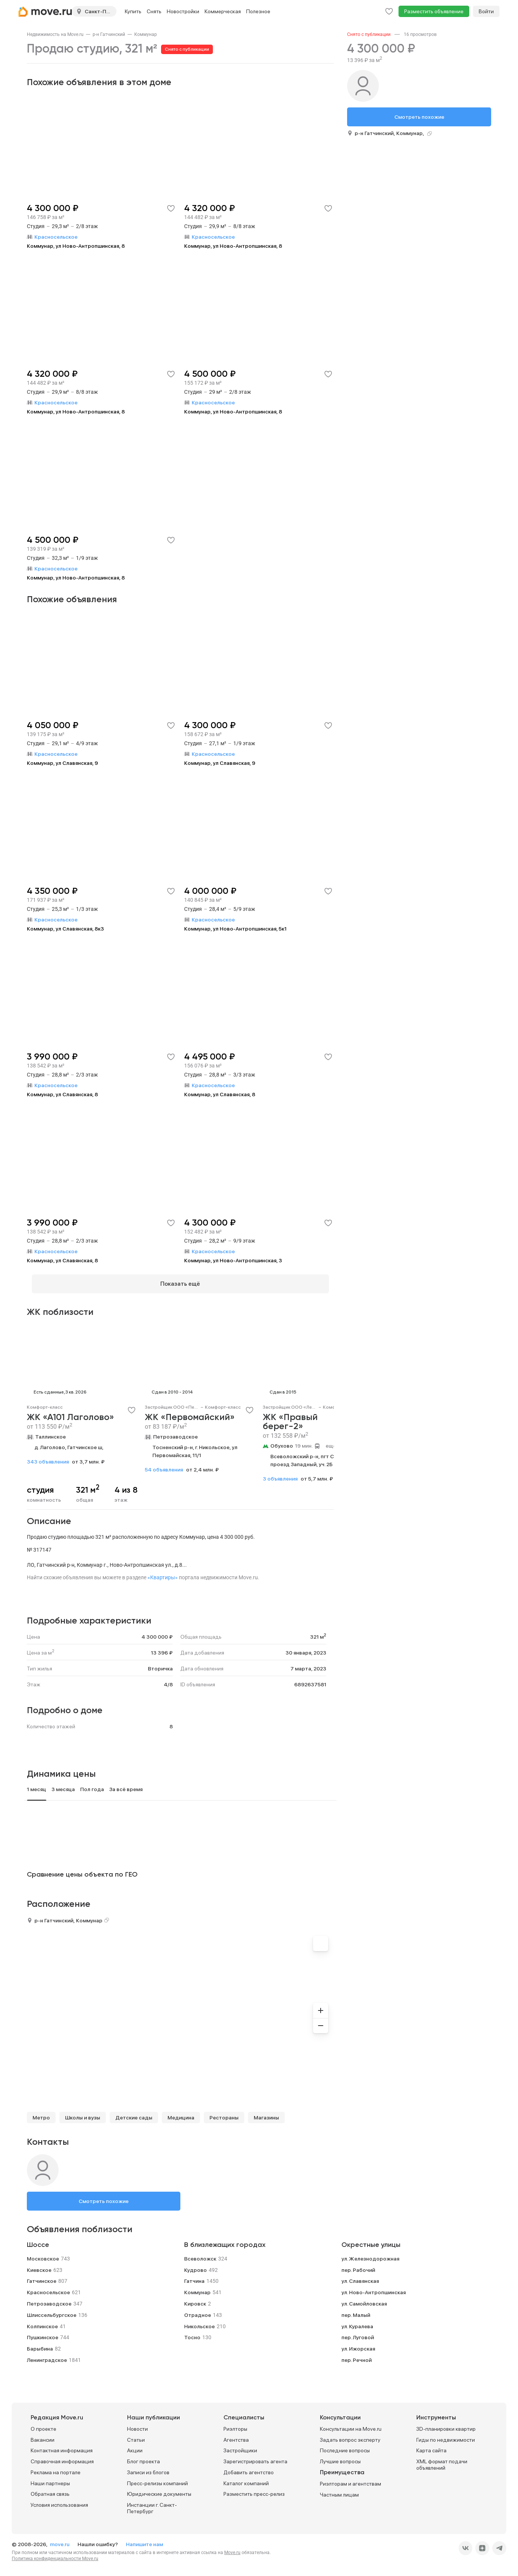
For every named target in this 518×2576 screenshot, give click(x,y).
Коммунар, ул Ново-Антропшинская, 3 (233, 1260)
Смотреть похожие (104, 2197)
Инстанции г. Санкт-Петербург (152, 2503)
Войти (486, 11)
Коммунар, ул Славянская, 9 (62, 763)
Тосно (192, 2333)
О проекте (43, 2424)
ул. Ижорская (358, 2344)
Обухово (281, 1441)
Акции (135, 2446)
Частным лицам (339, 2490)
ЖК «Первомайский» (190, 1412)
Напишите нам (144, 2540)
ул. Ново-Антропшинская (373, 2288)
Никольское (199, 2321)
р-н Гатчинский (109, 34)
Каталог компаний (246, 2479)
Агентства (236, 2435)
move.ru (60, 2540)
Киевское (39, 2265)
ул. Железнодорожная (370, 2254)
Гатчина (194, 2276)
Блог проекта (143, 2457)
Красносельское (48, 2288)
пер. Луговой (357, 2333)
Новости (137, 2424)
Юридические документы (159, 2490)
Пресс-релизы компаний (157, 2479)
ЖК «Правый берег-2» (290, 1417)
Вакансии (42, 2435)
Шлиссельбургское (51, 2310)
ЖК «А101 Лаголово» (70, 1412)
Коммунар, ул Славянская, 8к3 (65, 929)
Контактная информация (62, 2446)
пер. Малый (355, 2310)
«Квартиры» (162, 1573)
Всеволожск (200, 2254)
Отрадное (197, 2310)
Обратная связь (50, 2490)
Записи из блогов (148, 2468)
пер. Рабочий (358, 2265)
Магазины (266, 2113)
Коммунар (145, 34)
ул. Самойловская (364, 2299)
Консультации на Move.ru (351, 2424)
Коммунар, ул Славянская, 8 (62, 1094)
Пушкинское (42, 2333)
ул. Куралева (357, 2321)
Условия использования (59, 2500)
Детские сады (133, 2113)
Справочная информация (62, 2457)
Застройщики (240, 2446)
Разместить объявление (434, 11)
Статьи (136, 2435)
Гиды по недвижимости (445, 2435)
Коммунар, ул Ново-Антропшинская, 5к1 (235, 929)
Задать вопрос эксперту (350, 2435)
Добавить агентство (248, 2468)
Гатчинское (41, 2276)
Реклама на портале (56, 2468)
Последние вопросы (345, 2446)
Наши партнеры (50, 2479)
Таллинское (50, 1432)
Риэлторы (235, 2424)
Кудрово (195, 2265)
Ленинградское (47, 2355)
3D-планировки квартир (446, 2424)
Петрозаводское (175, 1432)
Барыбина (40, 2344)
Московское (43, 2254)
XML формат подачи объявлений (441, 2460)
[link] (55, 34)
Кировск (195, 2299)
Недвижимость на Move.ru (55, 34)
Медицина (180, 2113)
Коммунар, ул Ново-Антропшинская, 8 (76, 246)
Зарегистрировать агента (255, 2457)
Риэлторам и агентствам (350, 2479)
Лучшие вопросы (340, 2457)
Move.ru (232, 2548)
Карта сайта (431, 2446)
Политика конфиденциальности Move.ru (55, 2554)
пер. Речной (356, 2355)
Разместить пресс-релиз (254, 2490)
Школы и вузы (82, 2113)
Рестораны (224, 2113)
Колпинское (42, 2321)
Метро (41, 2113)
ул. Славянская (360, 2276)
